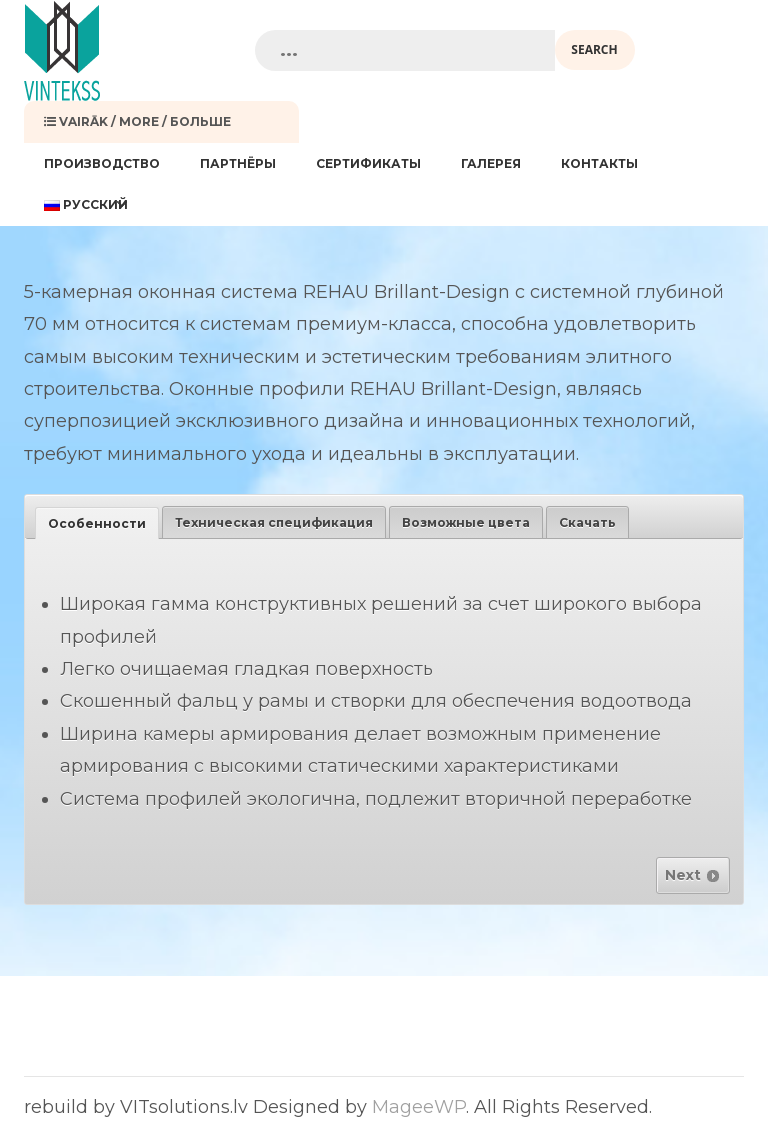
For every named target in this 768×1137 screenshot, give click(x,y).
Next (693, 875)
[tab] (97, 523)
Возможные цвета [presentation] (466, 522)
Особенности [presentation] (97, 523)
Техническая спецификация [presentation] (274, 522)
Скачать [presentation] (587, 522)
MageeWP (419, 1107)
